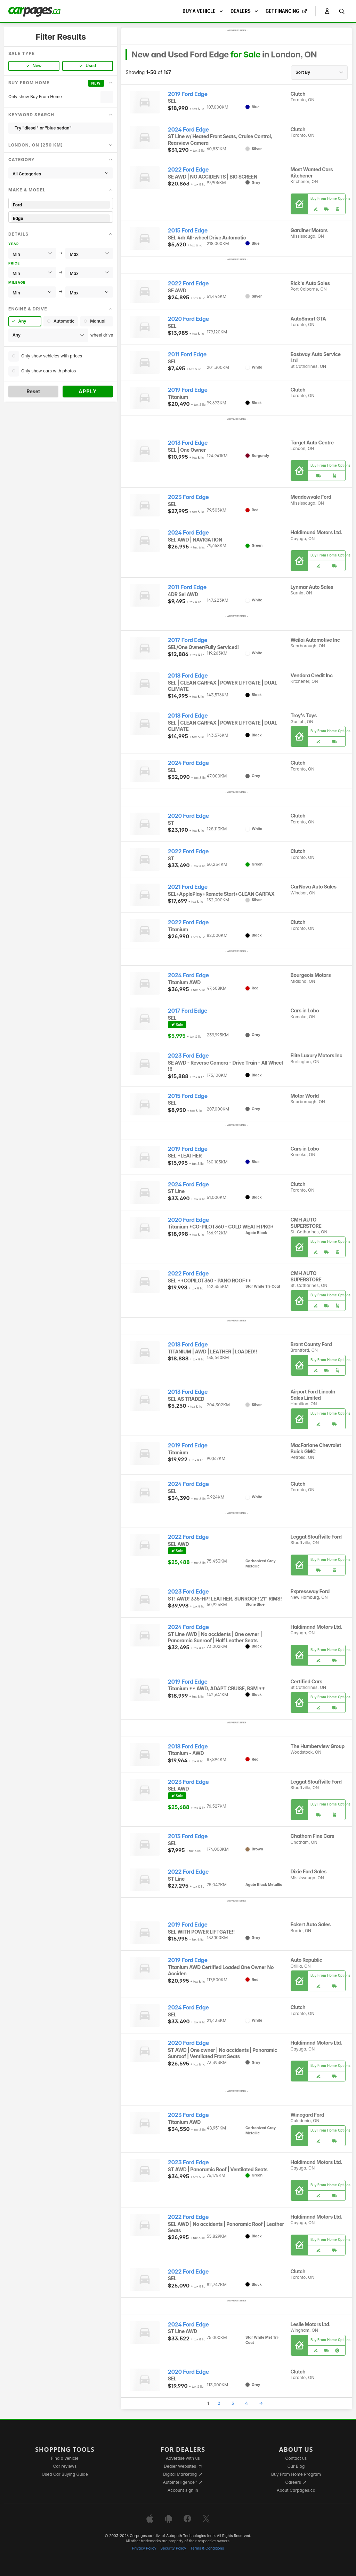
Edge (60, 218)
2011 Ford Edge (187, 354)
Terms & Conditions (207, 2548)
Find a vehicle (65, 2458)
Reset (33, 391)
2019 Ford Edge (188, 94)
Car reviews (65, 2466)
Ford (60, 205)
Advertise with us (183, 2458)
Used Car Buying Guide (65, 2474)
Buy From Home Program (296, 2474)
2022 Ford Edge (188, 169)
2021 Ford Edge (188, 887)
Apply (88, 391)
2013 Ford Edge (188, 443)
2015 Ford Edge (188, 230)
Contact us (296, 2458)
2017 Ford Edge (187, 640)
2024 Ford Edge (188, 129)
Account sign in (183, 2490)
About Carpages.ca (296, 2490)
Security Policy (173, 2548)
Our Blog (296, 2466)
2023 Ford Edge (188, 497)
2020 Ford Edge (188, 319)
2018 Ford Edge (188, 675)
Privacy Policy (144, 2548)
